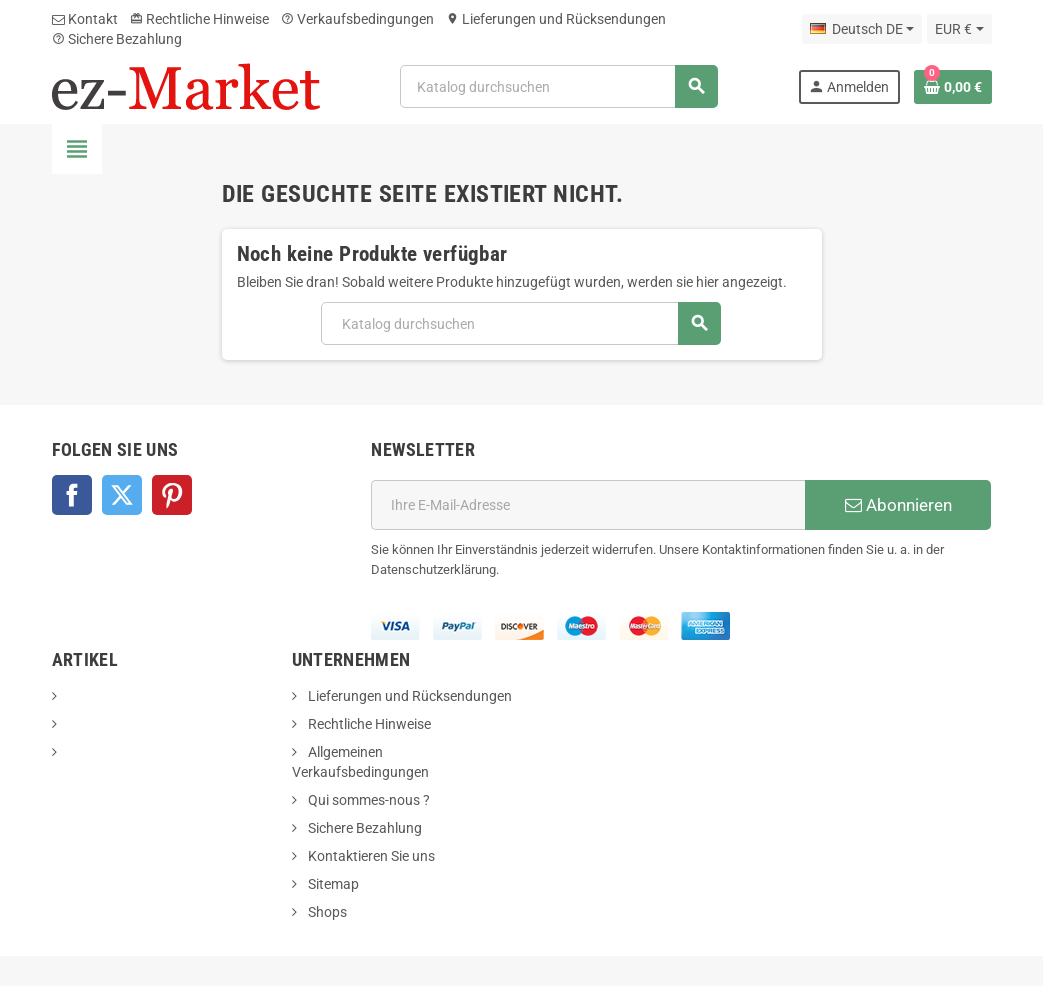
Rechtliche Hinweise (199, 19)
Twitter (122, 495)
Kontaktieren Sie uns (370, 856)
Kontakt (85, 19)
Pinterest (172, 495)
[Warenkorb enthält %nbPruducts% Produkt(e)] (953, 87)
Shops (326, 912)
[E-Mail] (588, 505)
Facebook (72, 495)
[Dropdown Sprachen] (862, 29)
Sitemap (332, 884)
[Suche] (558, 86)
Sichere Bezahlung (117, 39)
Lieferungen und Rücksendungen (556, 19)
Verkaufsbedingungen (357, 19)
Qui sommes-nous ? (367, 800)
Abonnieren (898, 505)
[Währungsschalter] (959, 29)
